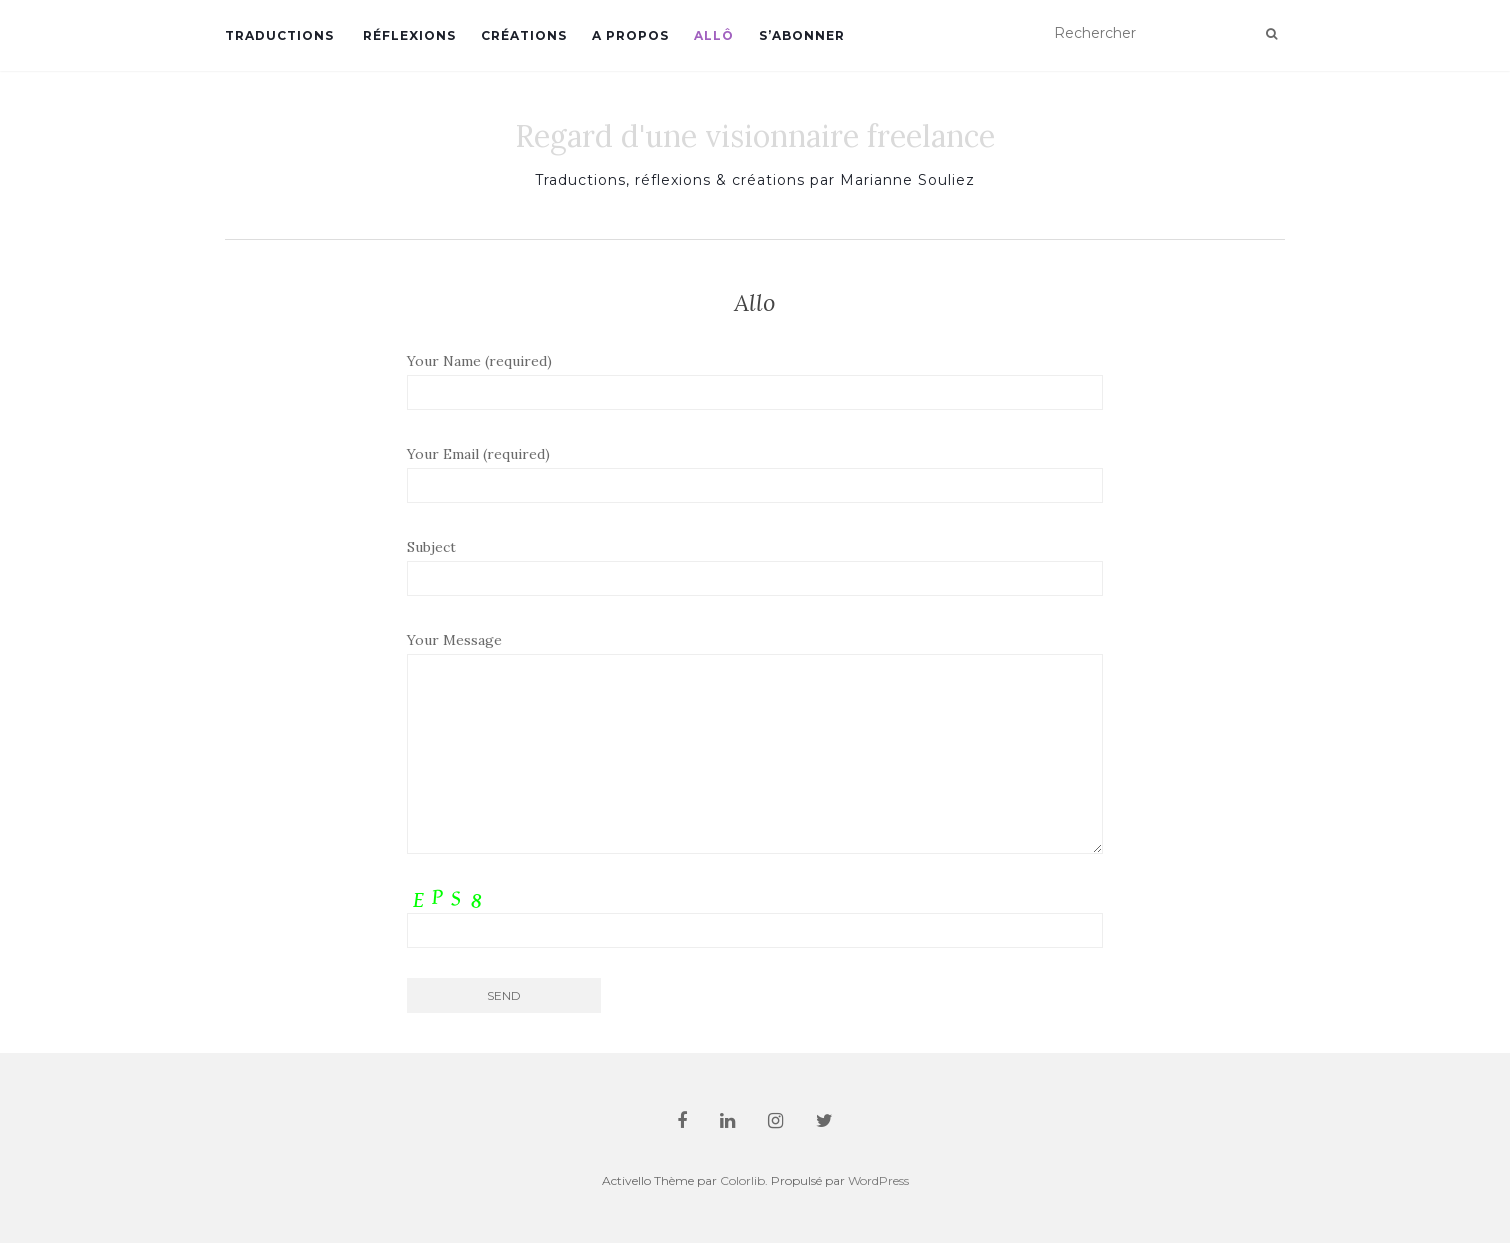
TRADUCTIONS (279, 35)
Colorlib (742, 1180)
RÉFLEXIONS (407, 35)
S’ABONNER (802, 35)
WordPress (878, 1180)
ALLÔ (714, 35)
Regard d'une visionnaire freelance (755, 136)
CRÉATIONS (524, 35)
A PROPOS (630, 35)
